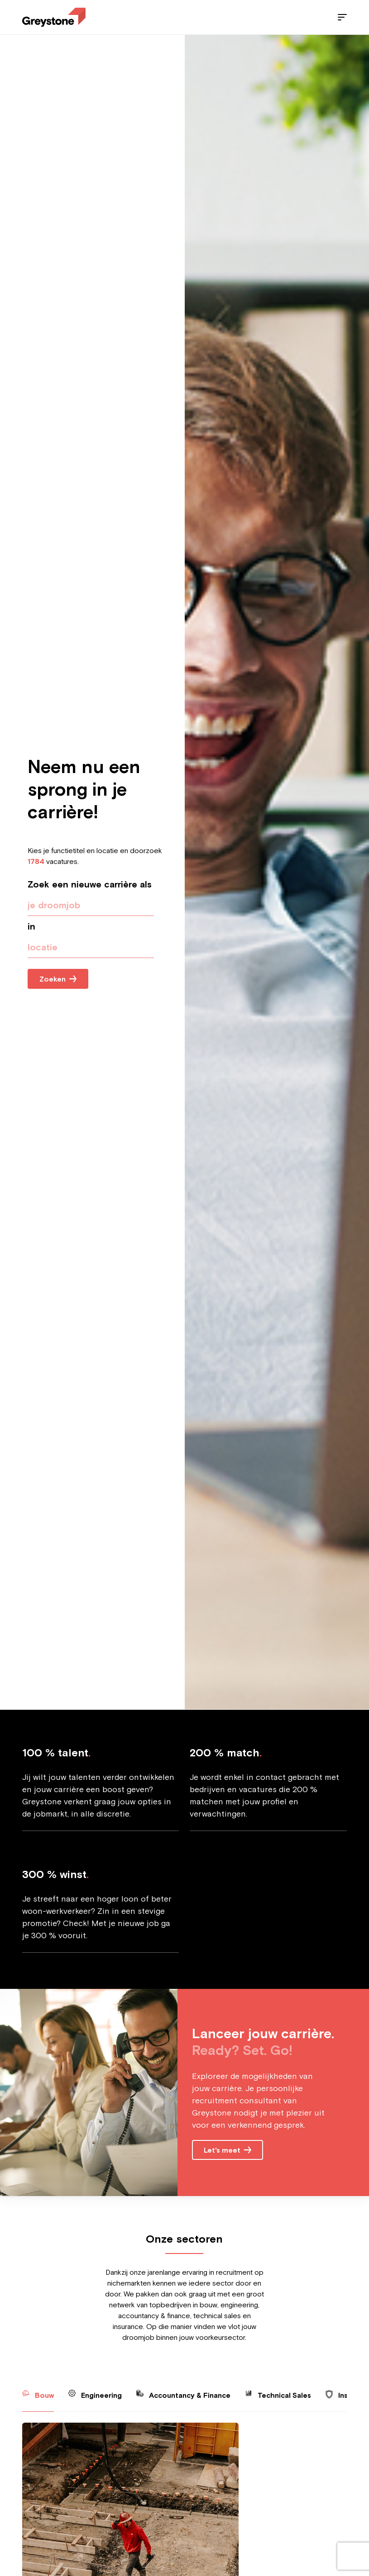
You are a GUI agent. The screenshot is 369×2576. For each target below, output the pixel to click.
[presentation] (91, 947)
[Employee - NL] (54, 17)
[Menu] (342, 17)
